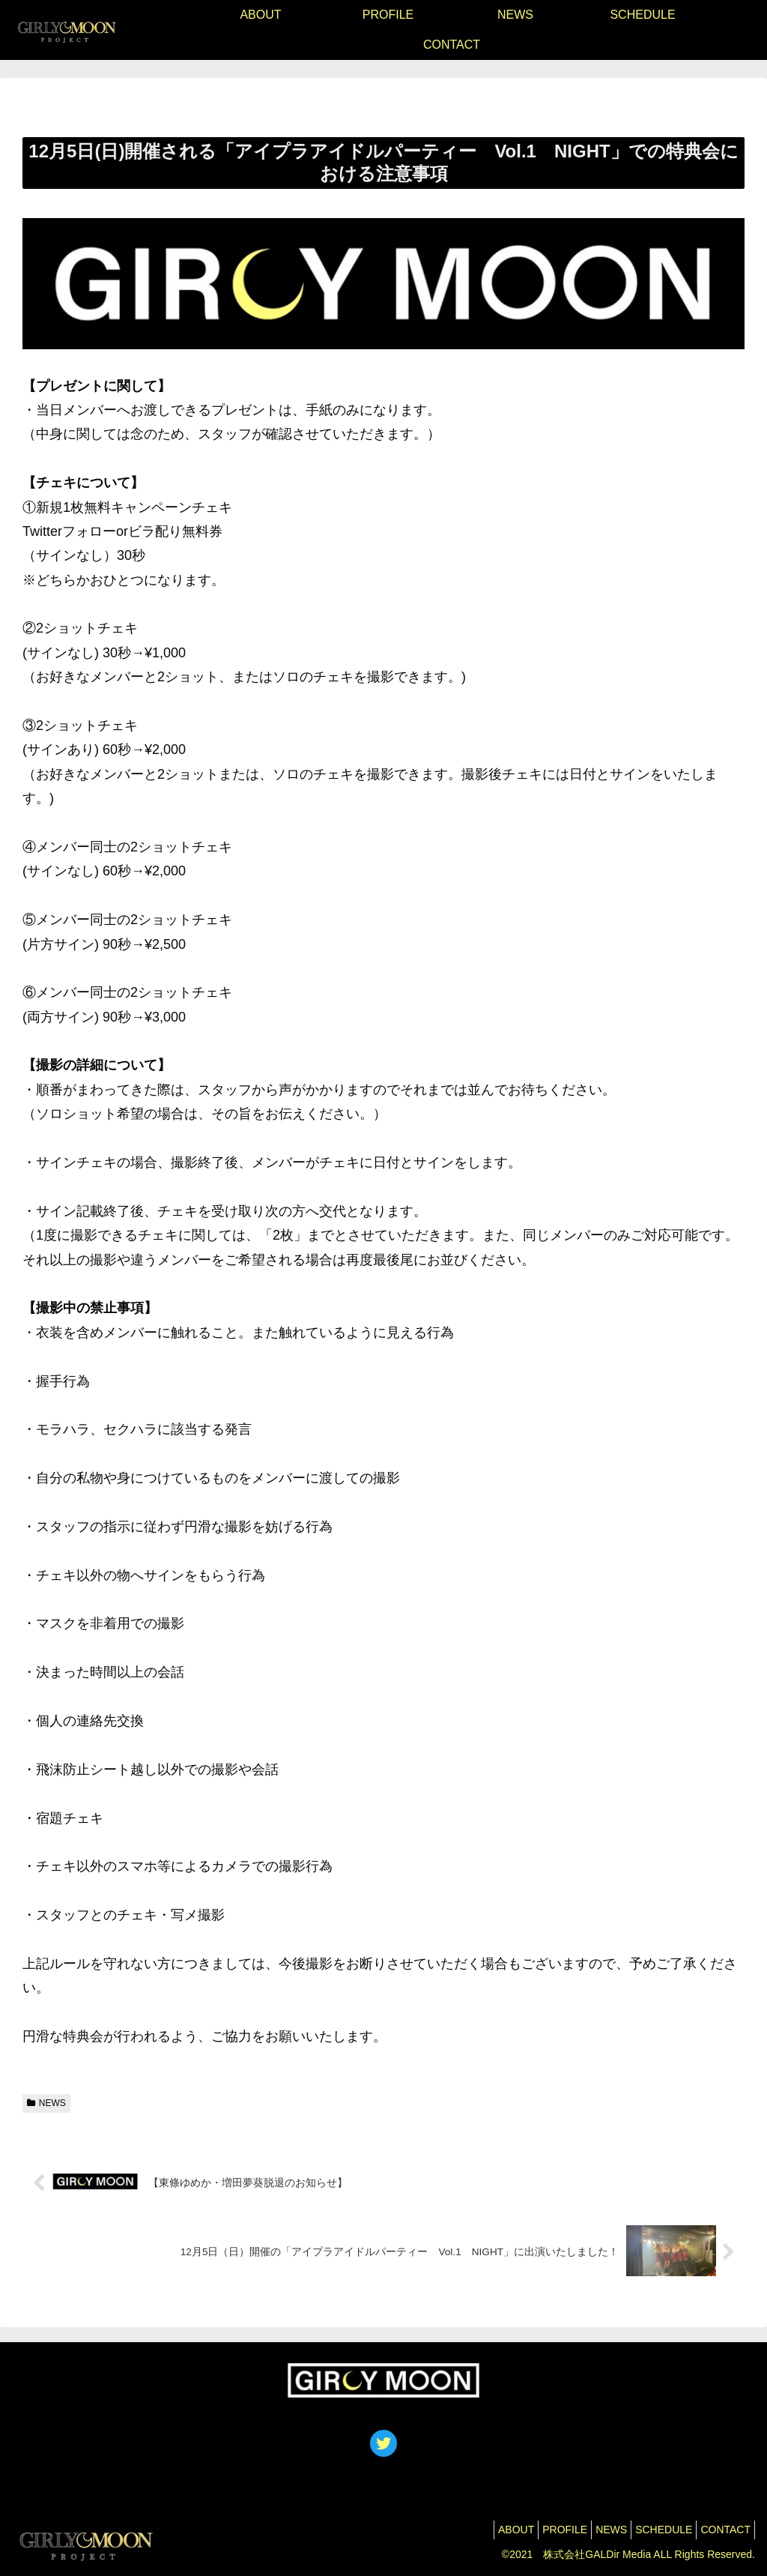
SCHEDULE (652, 2530)
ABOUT (482, 2530)
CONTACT (722, 2530)
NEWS (46, 2103)
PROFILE (538, 2530)
